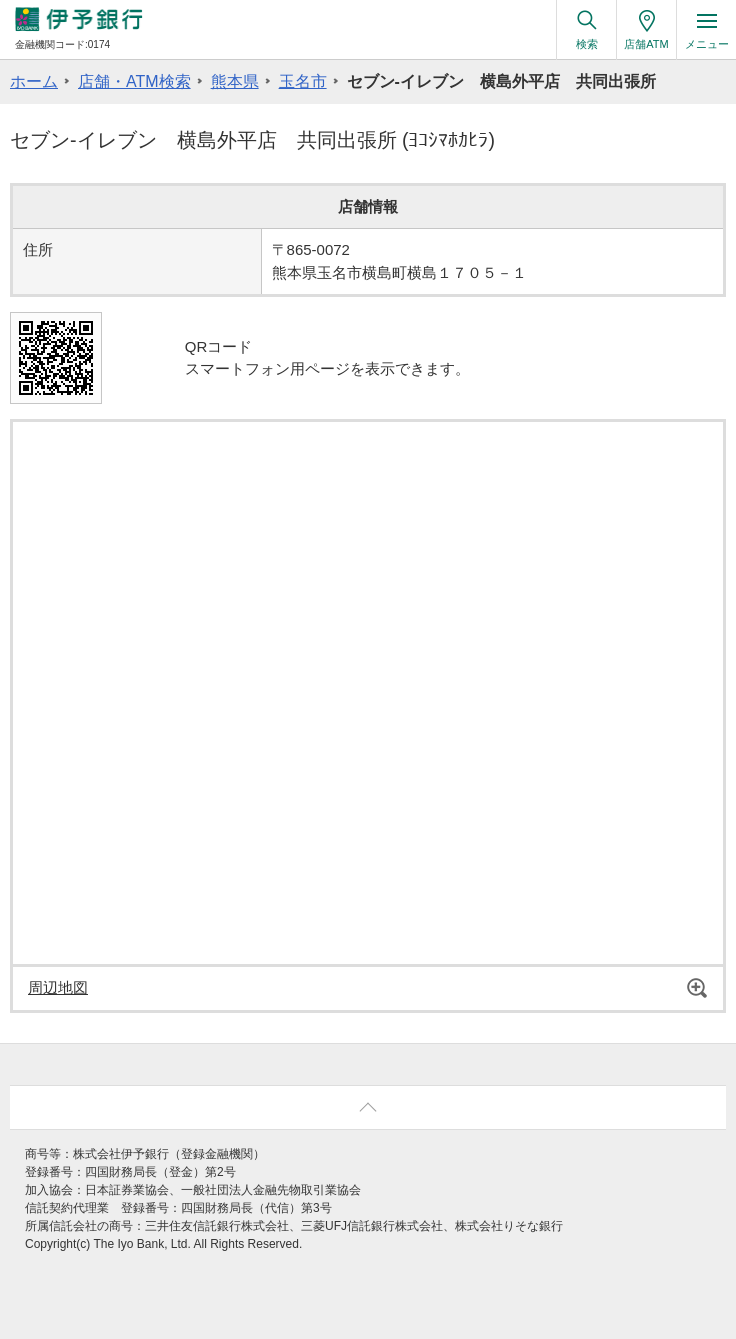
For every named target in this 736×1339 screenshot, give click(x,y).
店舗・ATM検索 (134, 81)
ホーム (34, 81)
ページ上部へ (368, 1107)
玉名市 (303, 81)
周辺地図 (58, 987)
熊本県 (235, 81)
